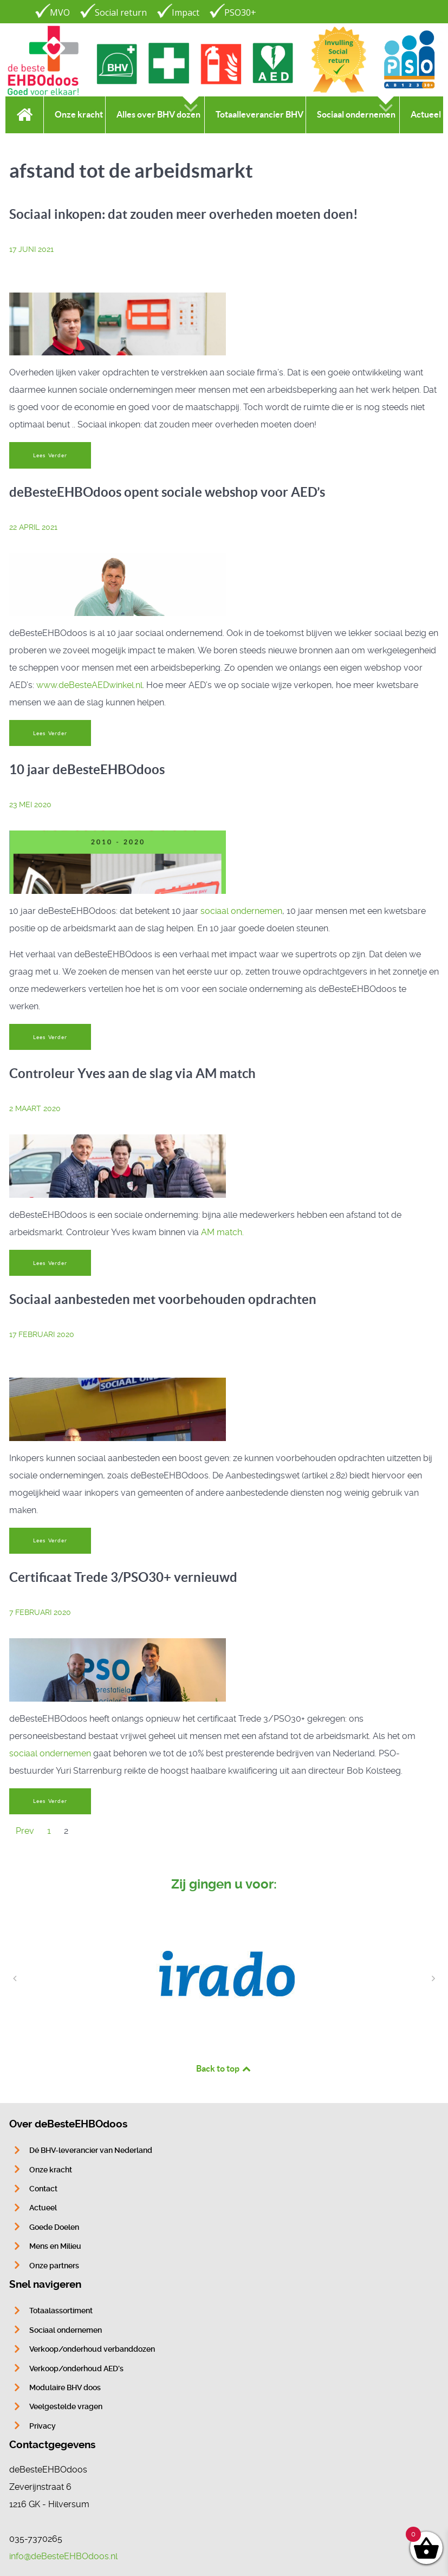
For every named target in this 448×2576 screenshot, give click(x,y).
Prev (25, 1831)
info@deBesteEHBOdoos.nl (63, 2556)
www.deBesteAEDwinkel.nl (89, 685)
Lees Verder (50, 455)
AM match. (222, 1232)
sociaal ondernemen (241, 911)
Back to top (224, 2068)
